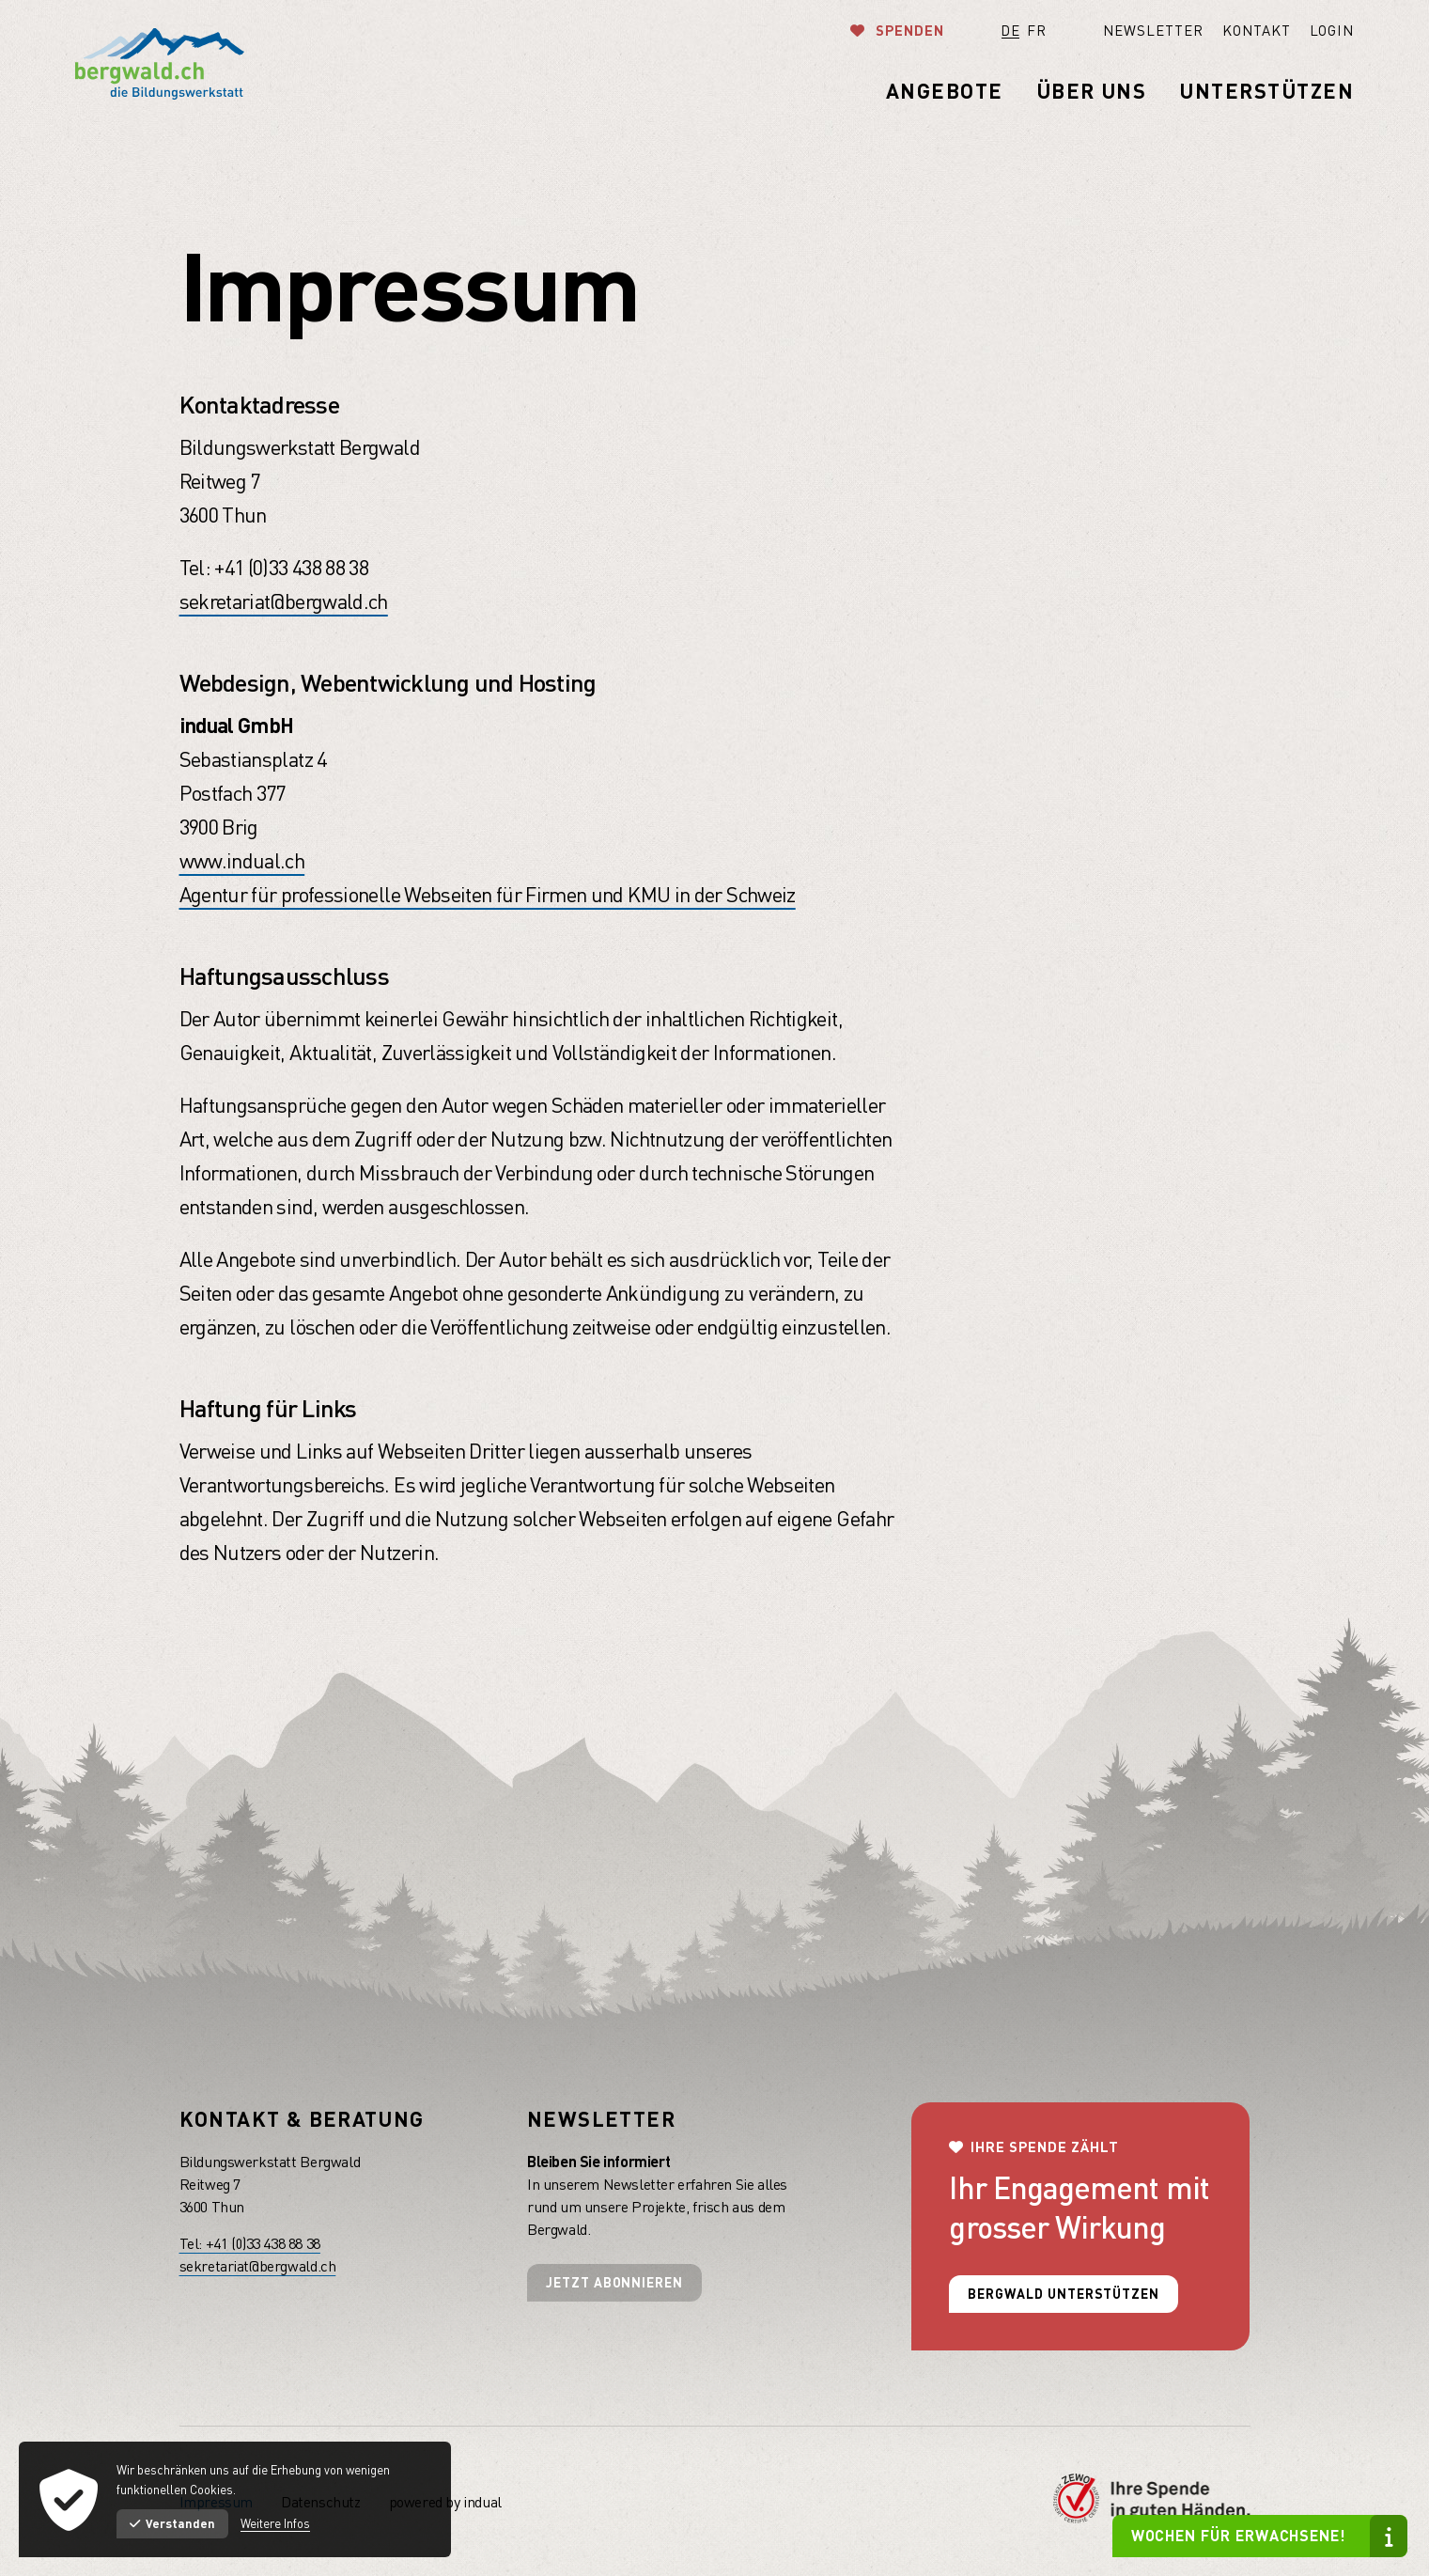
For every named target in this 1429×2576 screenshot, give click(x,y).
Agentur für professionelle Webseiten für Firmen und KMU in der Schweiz (487, 894)
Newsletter (601, 2118)
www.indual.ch (242, 860)
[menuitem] (1125, 30)
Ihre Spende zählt (1045, 2146)
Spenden (908, 30)
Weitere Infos (275, 2523)
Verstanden (172, 2523)
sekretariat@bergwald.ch (283, 601)
